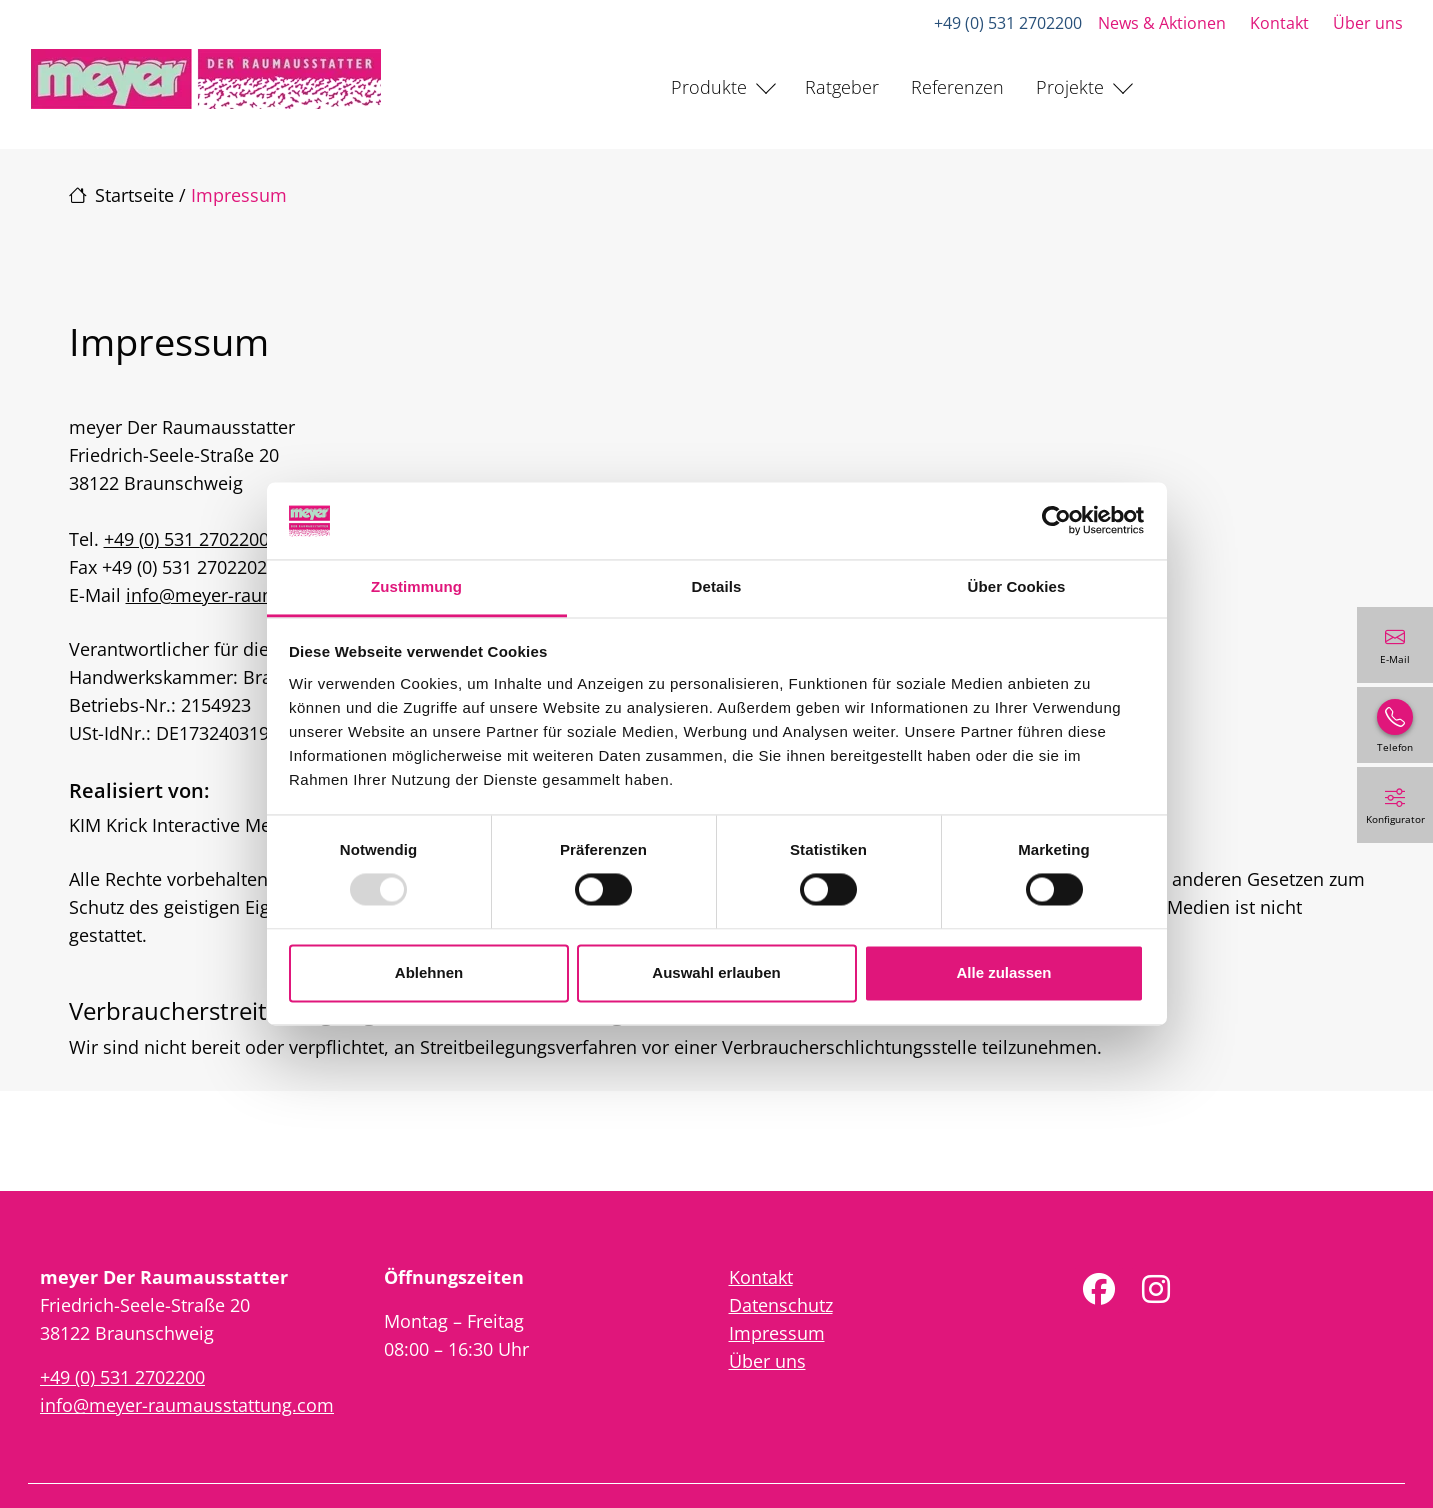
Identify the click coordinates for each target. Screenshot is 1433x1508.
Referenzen (957, 87)
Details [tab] (717, 586)
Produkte (709, 87)
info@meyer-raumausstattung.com (187, 1405)
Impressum (777, 1333)
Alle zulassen (1003, 972)
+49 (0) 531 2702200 (1008, 23)
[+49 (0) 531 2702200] (1395, 725)
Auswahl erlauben (716, 972)
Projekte (1070, 87)
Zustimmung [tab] (416, 586)
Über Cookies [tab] (1017, 586)
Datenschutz (781, 1305)
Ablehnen (429, 972)
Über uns (1368, 23)
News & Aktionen (1162, 23)
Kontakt (1279, 23)
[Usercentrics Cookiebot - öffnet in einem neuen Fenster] (1056, 521)
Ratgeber (842, 87)
